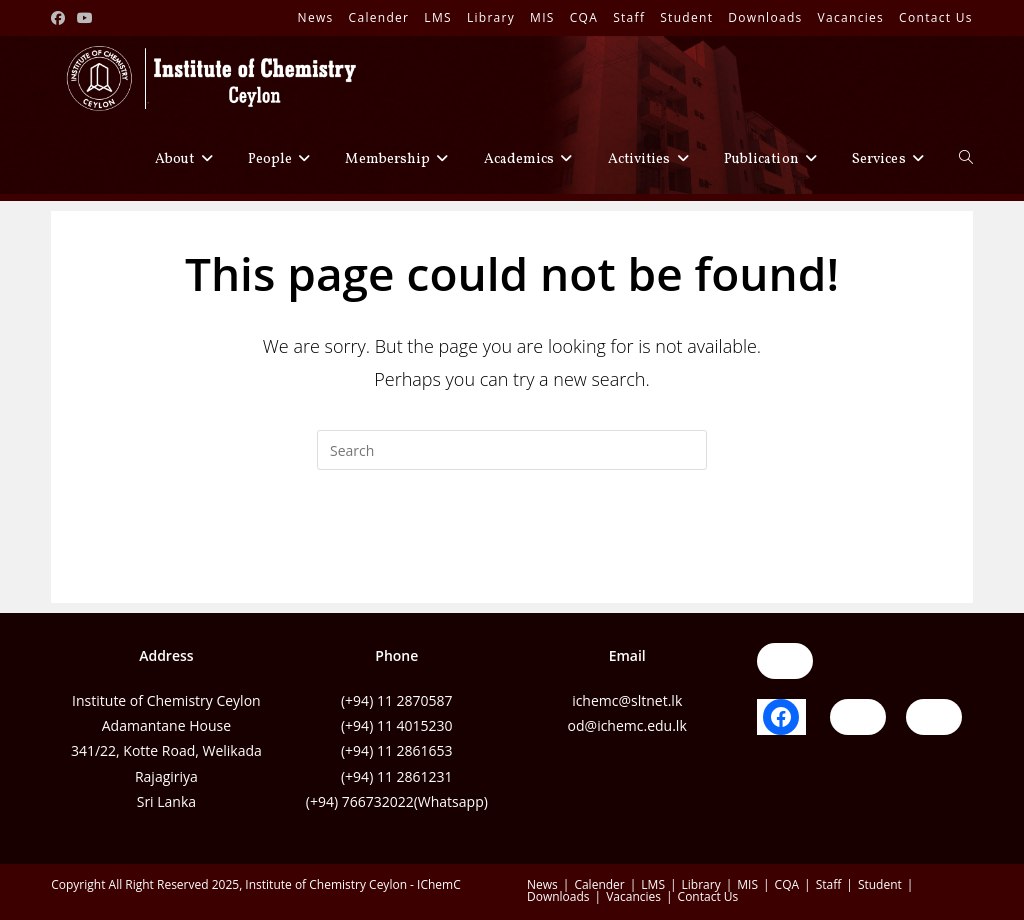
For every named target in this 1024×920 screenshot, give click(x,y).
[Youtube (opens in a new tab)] (85, 18)
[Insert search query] (512, 450)
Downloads (765, 17)
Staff (629, 17)
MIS (542, 17)
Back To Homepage (511, 551)
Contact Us (936, 17)
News (316, 17)
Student (686, 17)
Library (491, 17)
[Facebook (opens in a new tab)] (61, 18)
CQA (584, 17)
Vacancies (851, 17)
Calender (379, 17)
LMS (438, 17)
